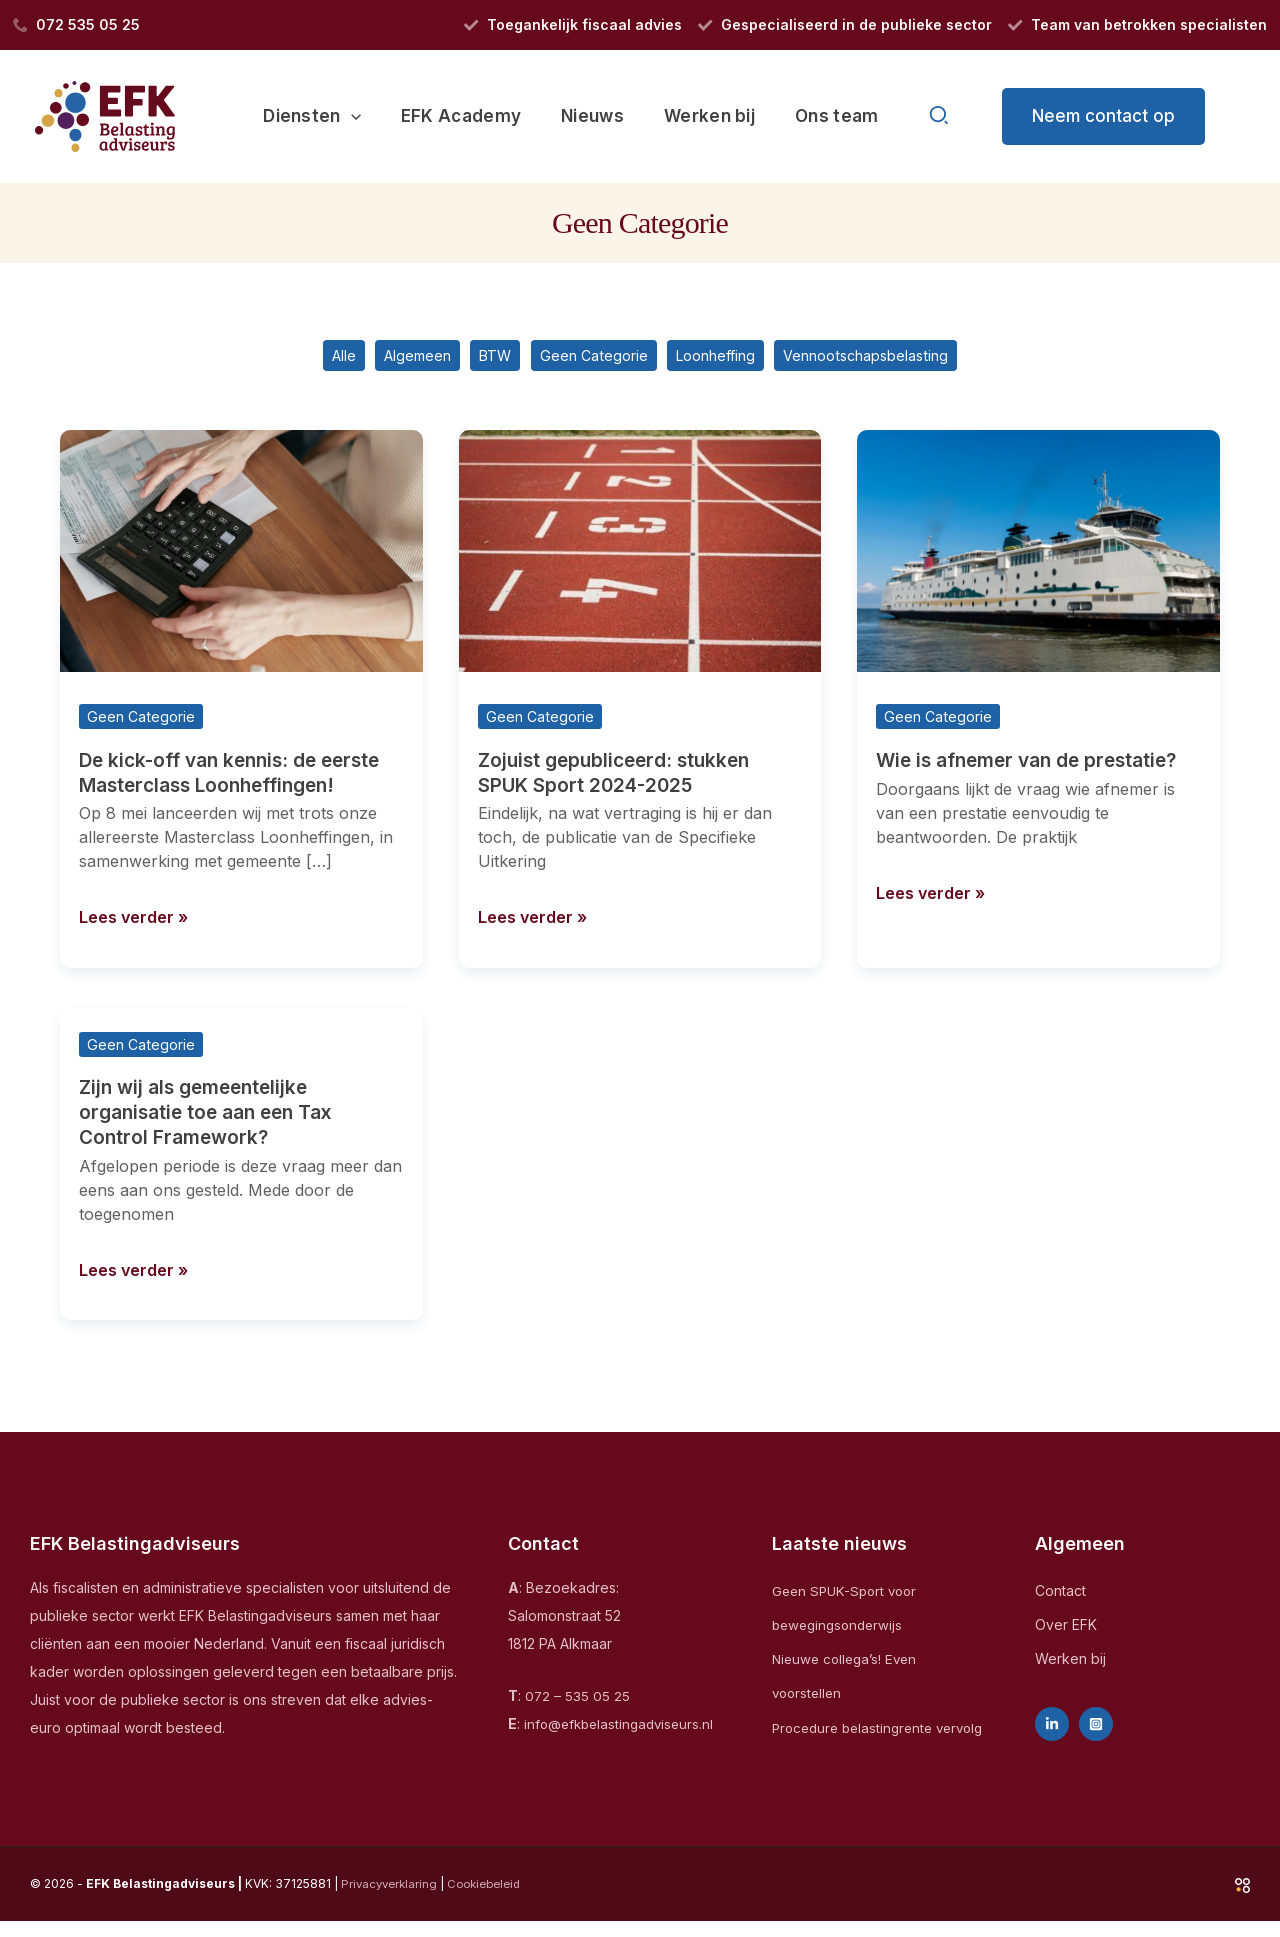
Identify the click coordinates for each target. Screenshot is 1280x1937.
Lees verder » (137, 918)
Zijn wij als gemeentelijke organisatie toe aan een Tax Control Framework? (213, 1116)
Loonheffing (725, 359)
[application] (378, 116)
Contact (1060, 1592)
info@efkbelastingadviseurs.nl (623, 1726)
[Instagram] (1096, 1727)
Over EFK (1066, 1626)
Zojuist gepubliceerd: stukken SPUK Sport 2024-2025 (620, 778)
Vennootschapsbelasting (895, 359)
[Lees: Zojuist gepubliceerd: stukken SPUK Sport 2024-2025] (640, 556)
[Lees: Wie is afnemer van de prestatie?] (1038, 556)
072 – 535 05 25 (578, 1698)
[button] (940, 116)
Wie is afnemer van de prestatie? (1035, 766)
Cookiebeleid (492, 1898)
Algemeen (391, 359)
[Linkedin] (1052, 1727)
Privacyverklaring (391, 1898)
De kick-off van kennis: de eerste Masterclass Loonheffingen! (238, 778)
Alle (306, 359)
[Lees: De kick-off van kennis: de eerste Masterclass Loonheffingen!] (241, 556)
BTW (479, 359)
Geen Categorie (589, 359)
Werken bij (1070, 1661)
